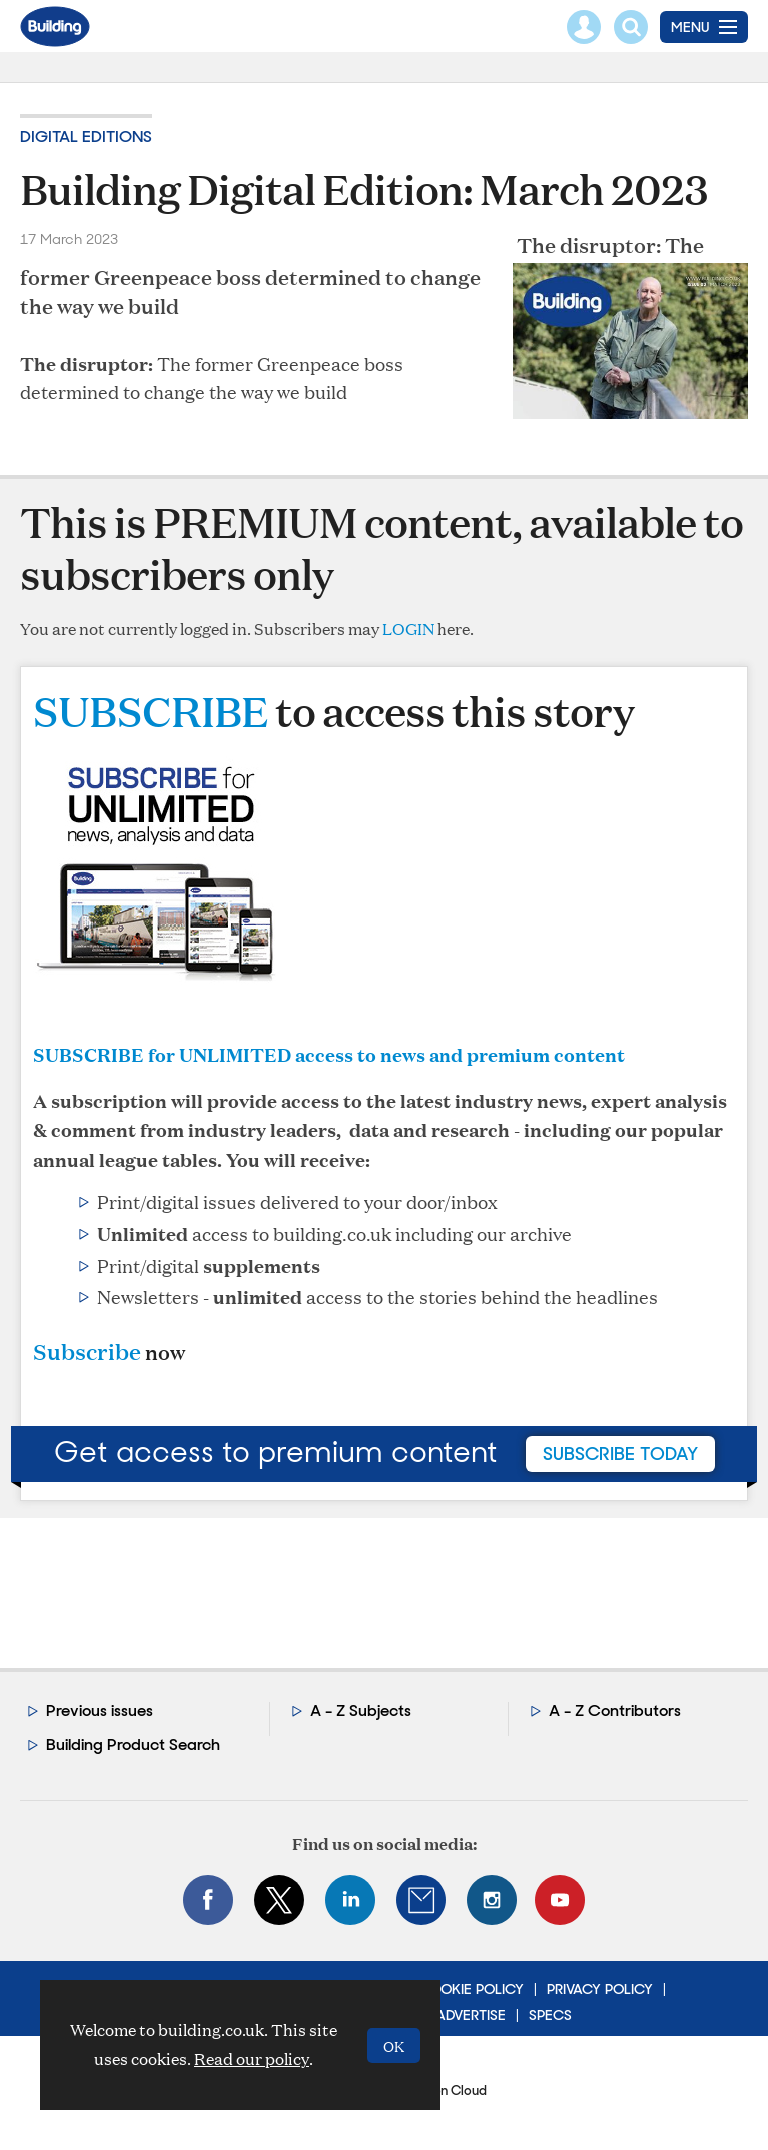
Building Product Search (133, 1744)
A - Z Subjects (360, 1710)
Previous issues (99, 1710)
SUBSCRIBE (150, 710)
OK (393, 2045)
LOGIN (408, 628)
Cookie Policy (471, 1989)
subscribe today (620, 1454)
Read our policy (251, 2058)
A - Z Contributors (615, 1710)
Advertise (471, 2015)
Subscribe (87, 1351)
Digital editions (86, 136)
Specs (550, 2015)
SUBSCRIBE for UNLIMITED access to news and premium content (329, 1054)
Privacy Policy (600, 1989)
